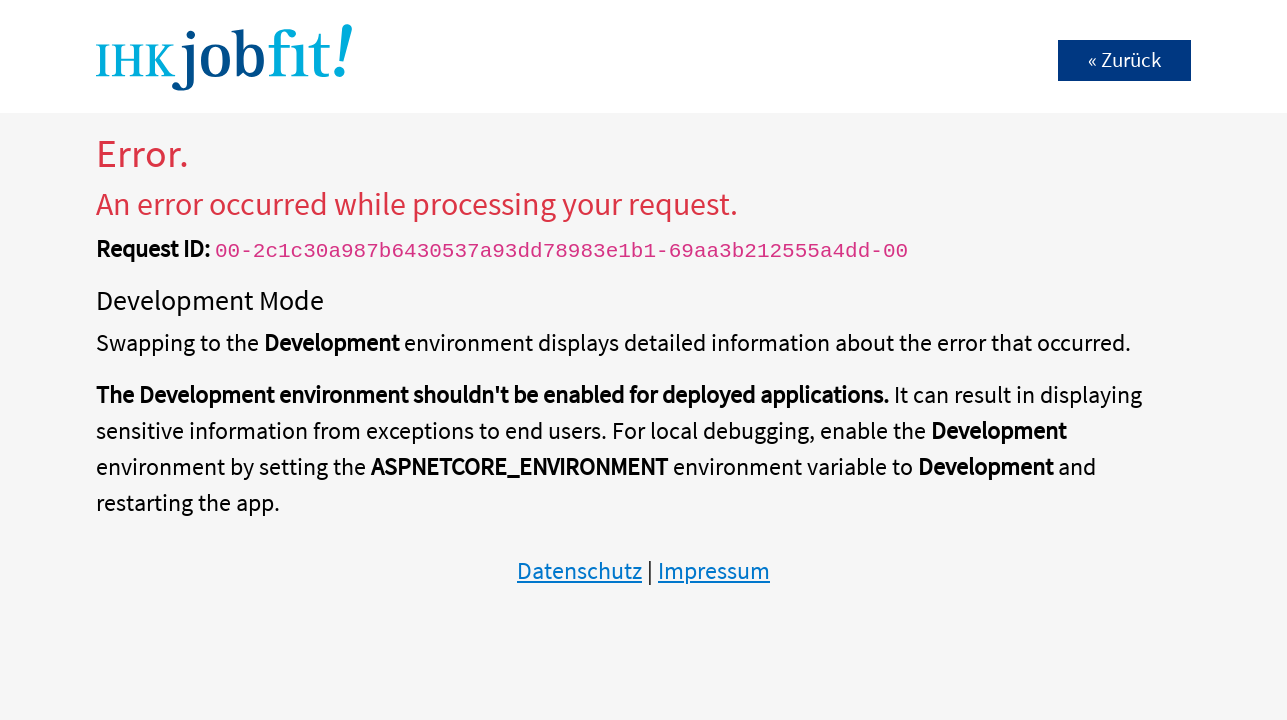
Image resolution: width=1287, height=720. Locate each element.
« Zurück (1124, 60)
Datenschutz (579, 570)
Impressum (714, 570)
